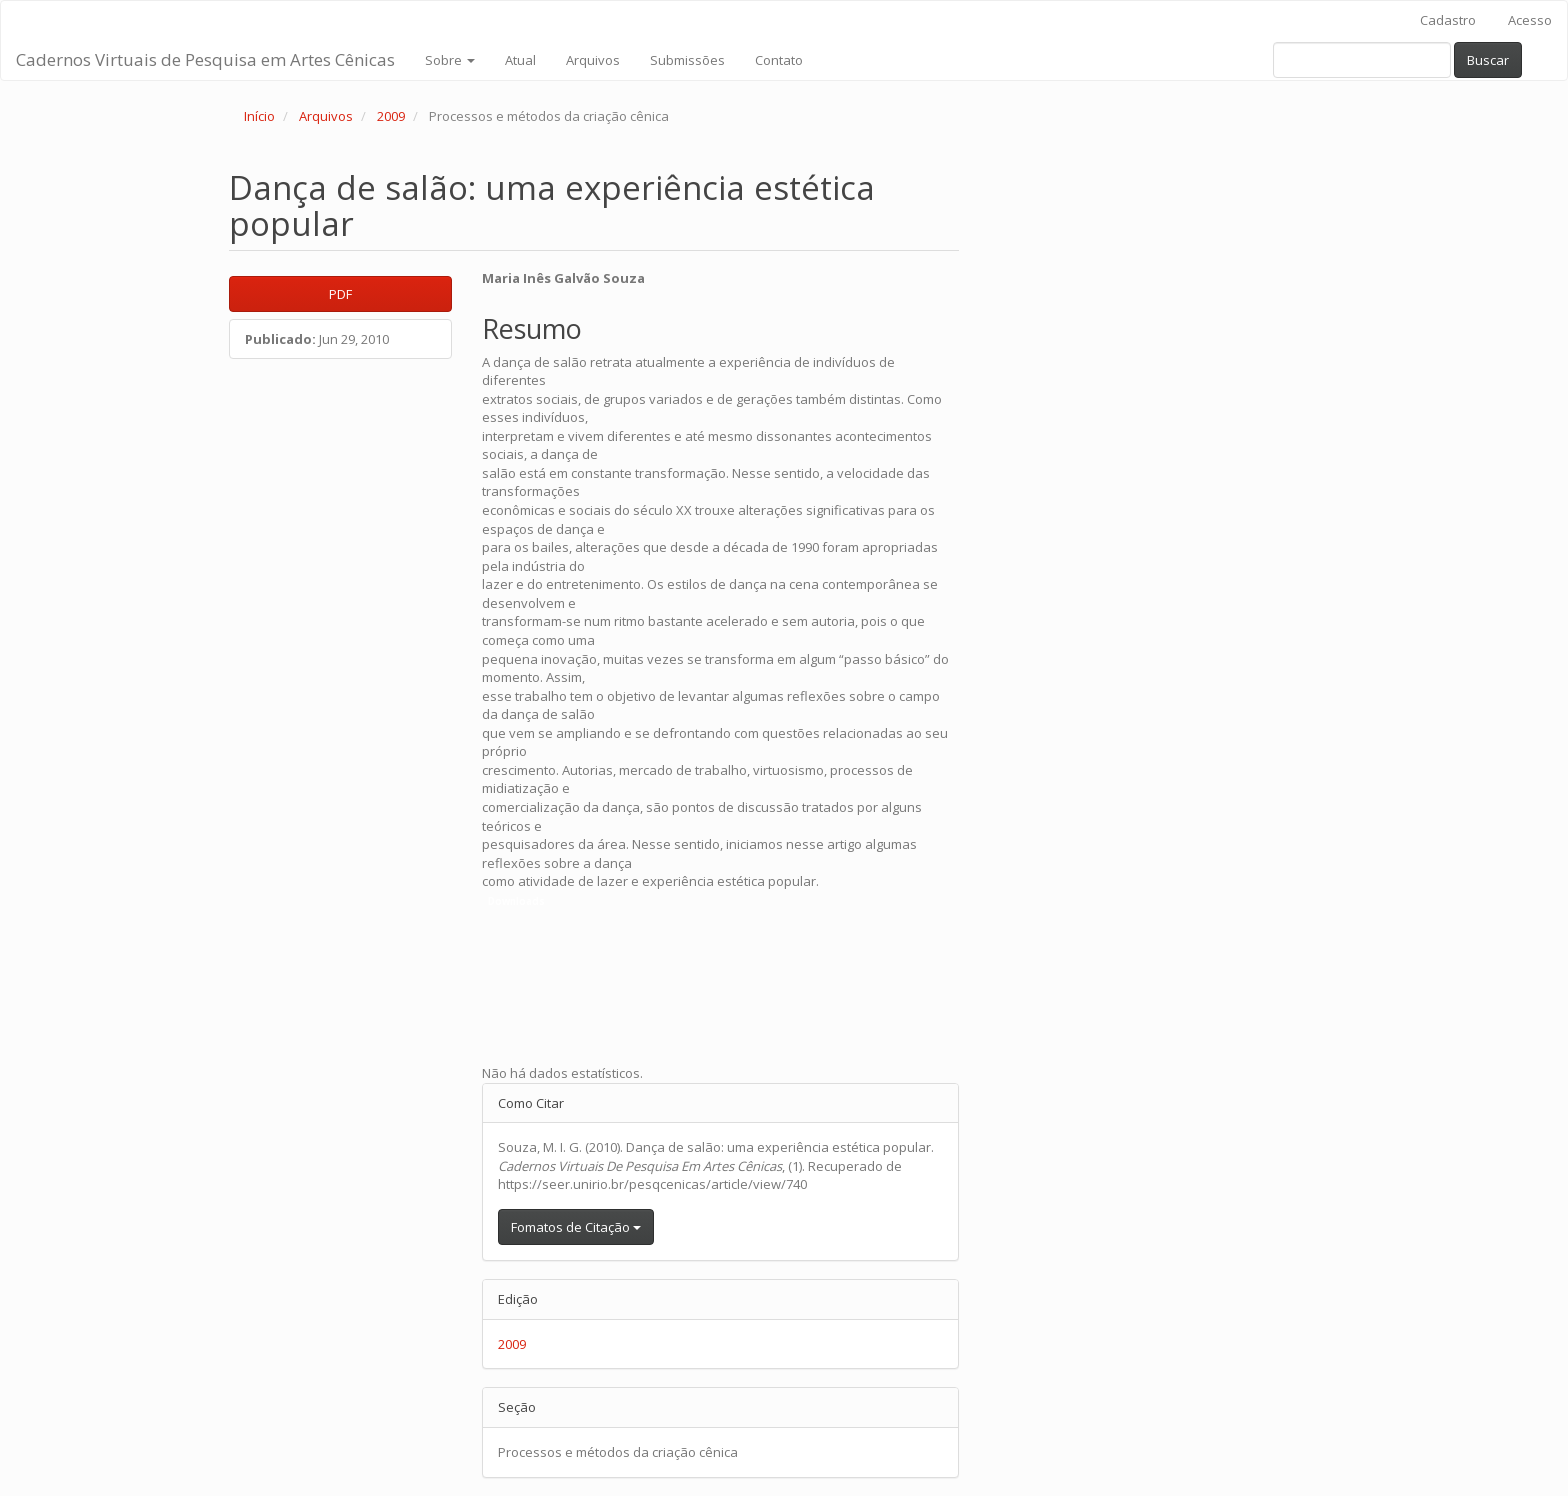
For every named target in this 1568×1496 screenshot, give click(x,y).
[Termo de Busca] (1362, 60)
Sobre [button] (450, 60)
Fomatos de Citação (576, 1227)
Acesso (1530, 20)
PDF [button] (340, 294)
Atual (520, 60)
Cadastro (1448, 20)
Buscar (1488, 60)
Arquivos (593, 60)
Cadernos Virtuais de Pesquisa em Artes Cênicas (205, 59)
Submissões (687, 60)
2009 (391, 116)
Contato (779, 60)
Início (259, 116)
